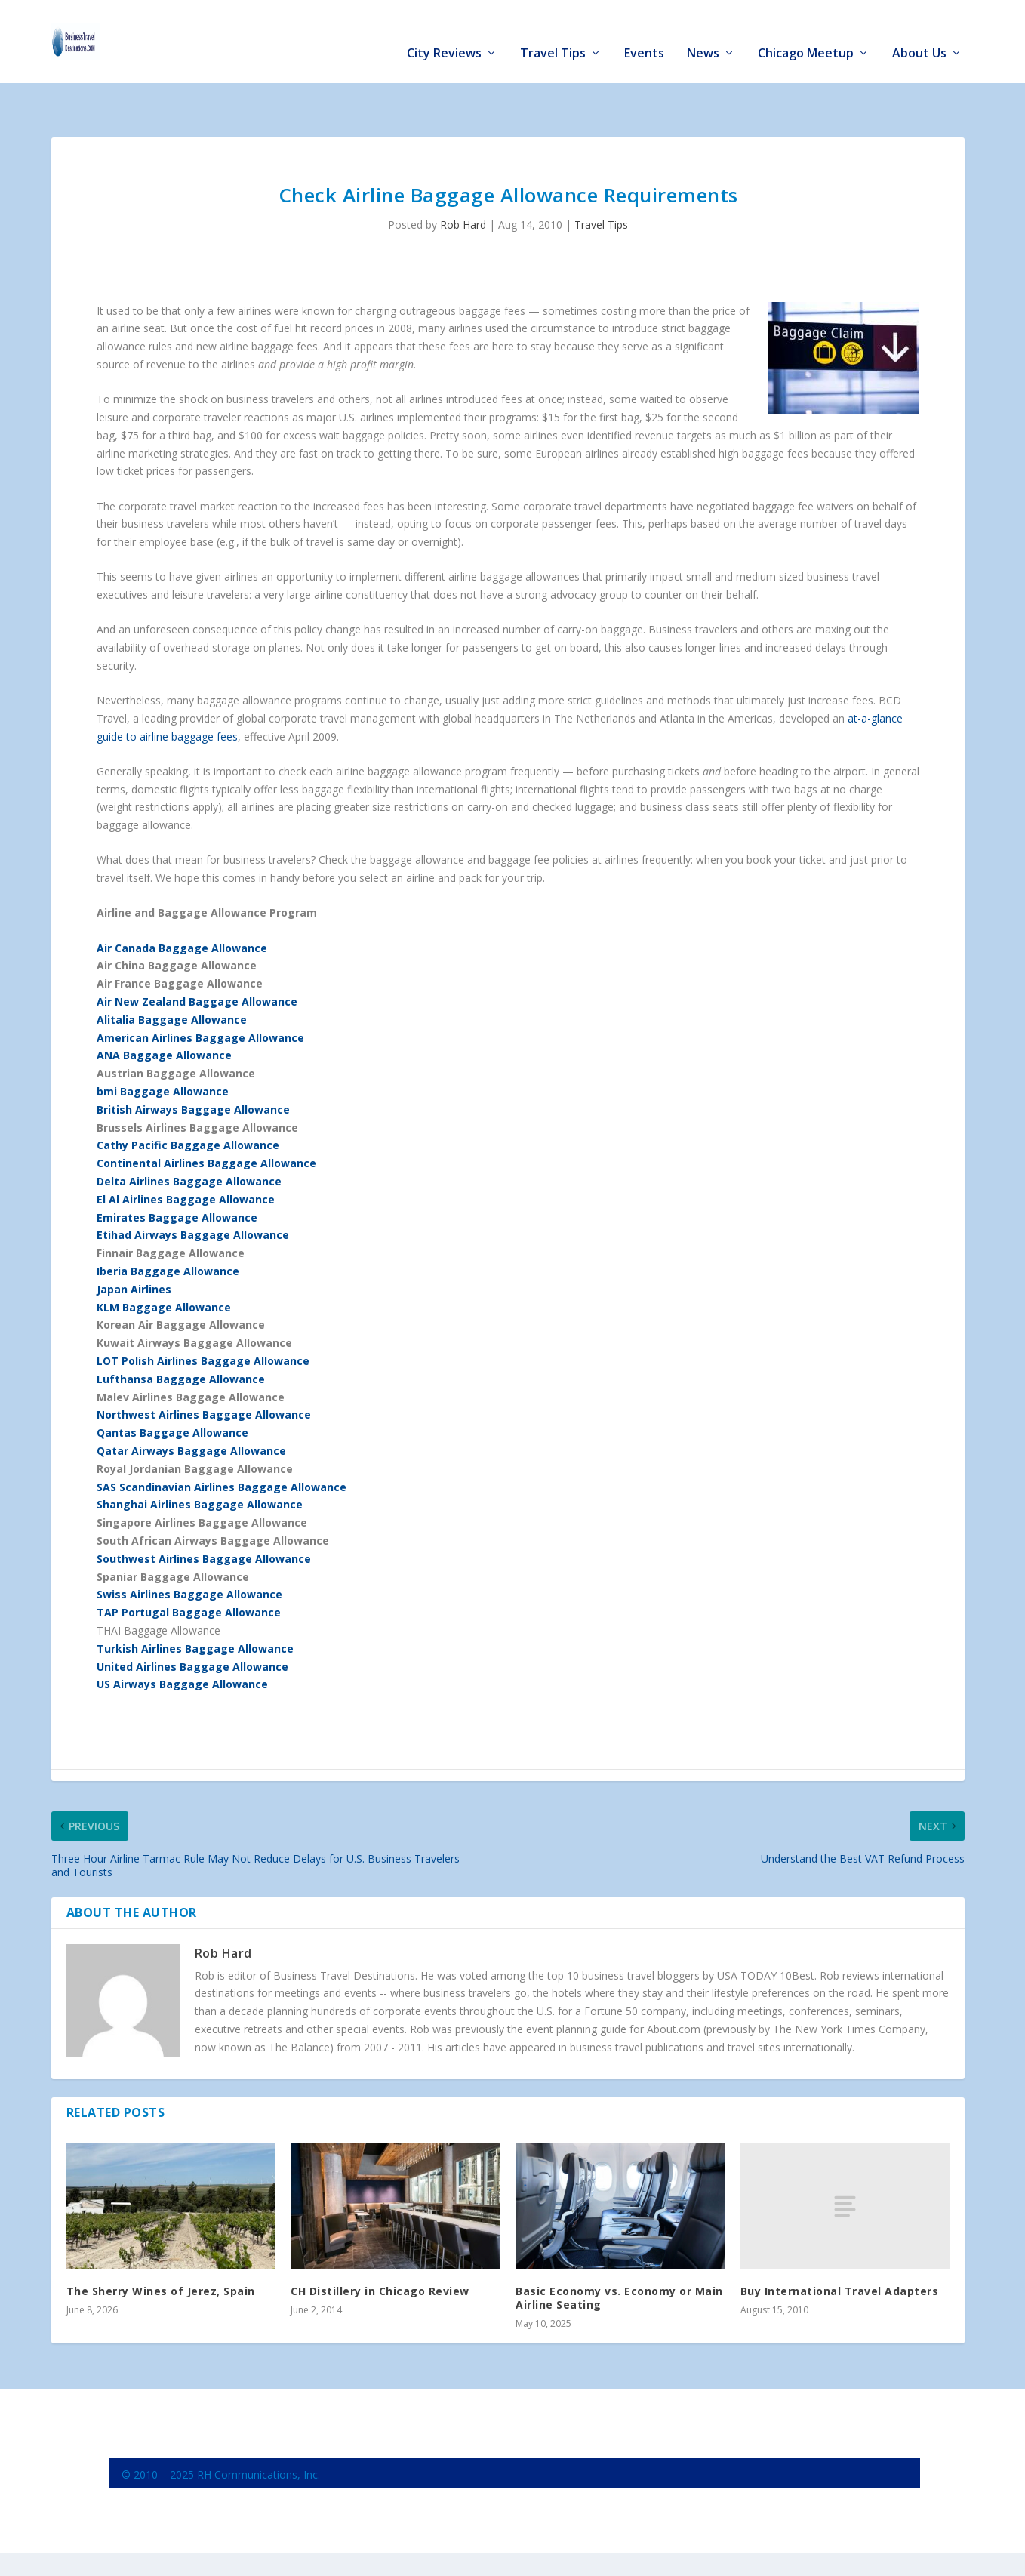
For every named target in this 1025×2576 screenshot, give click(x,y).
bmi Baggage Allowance (163, 1044)
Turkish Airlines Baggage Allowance (195, 1602)
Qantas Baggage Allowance (172, 1386)
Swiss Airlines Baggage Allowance (189, 1547)
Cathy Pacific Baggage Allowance (188, 1098)
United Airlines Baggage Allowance (192, 1619)
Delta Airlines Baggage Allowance (189, 1134)
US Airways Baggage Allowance (182, 1637)
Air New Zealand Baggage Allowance (197, 955)
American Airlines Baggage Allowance (200, 991)
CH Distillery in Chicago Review (380, 2244)
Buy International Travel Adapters (839, 2244)
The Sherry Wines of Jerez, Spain (160, 2244)
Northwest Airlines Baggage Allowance (204, 1367)
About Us (919, 31)
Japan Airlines (134, 1242)
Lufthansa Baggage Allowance (181, 1332)
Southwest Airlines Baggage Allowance (204, 1512)
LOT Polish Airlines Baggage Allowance (203, 1314)
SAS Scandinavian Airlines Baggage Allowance (221, 1440)
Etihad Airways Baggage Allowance (193, 1188)
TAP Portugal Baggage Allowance (189, 1565)
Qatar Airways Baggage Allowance (191, 1404)
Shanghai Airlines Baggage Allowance (200, 1457)
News (703, 31)
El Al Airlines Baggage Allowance (186, 1152)
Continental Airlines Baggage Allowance (206, 1116)
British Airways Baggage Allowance (193, 1062)
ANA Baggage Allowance (164, 1008)
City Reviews (444, 31)
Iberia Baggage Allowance (168, 1224)
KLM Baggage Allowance (164, 1260)
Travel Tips (553, 31)
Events (644, 31)
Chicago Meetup (806, 31)
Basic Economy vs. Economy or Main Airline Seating (619, 2251)
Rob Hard (463, 178)
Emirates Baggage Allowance (177, 1170)
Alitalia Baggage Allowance (172, 973)
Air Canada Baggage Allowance (182, 901)
